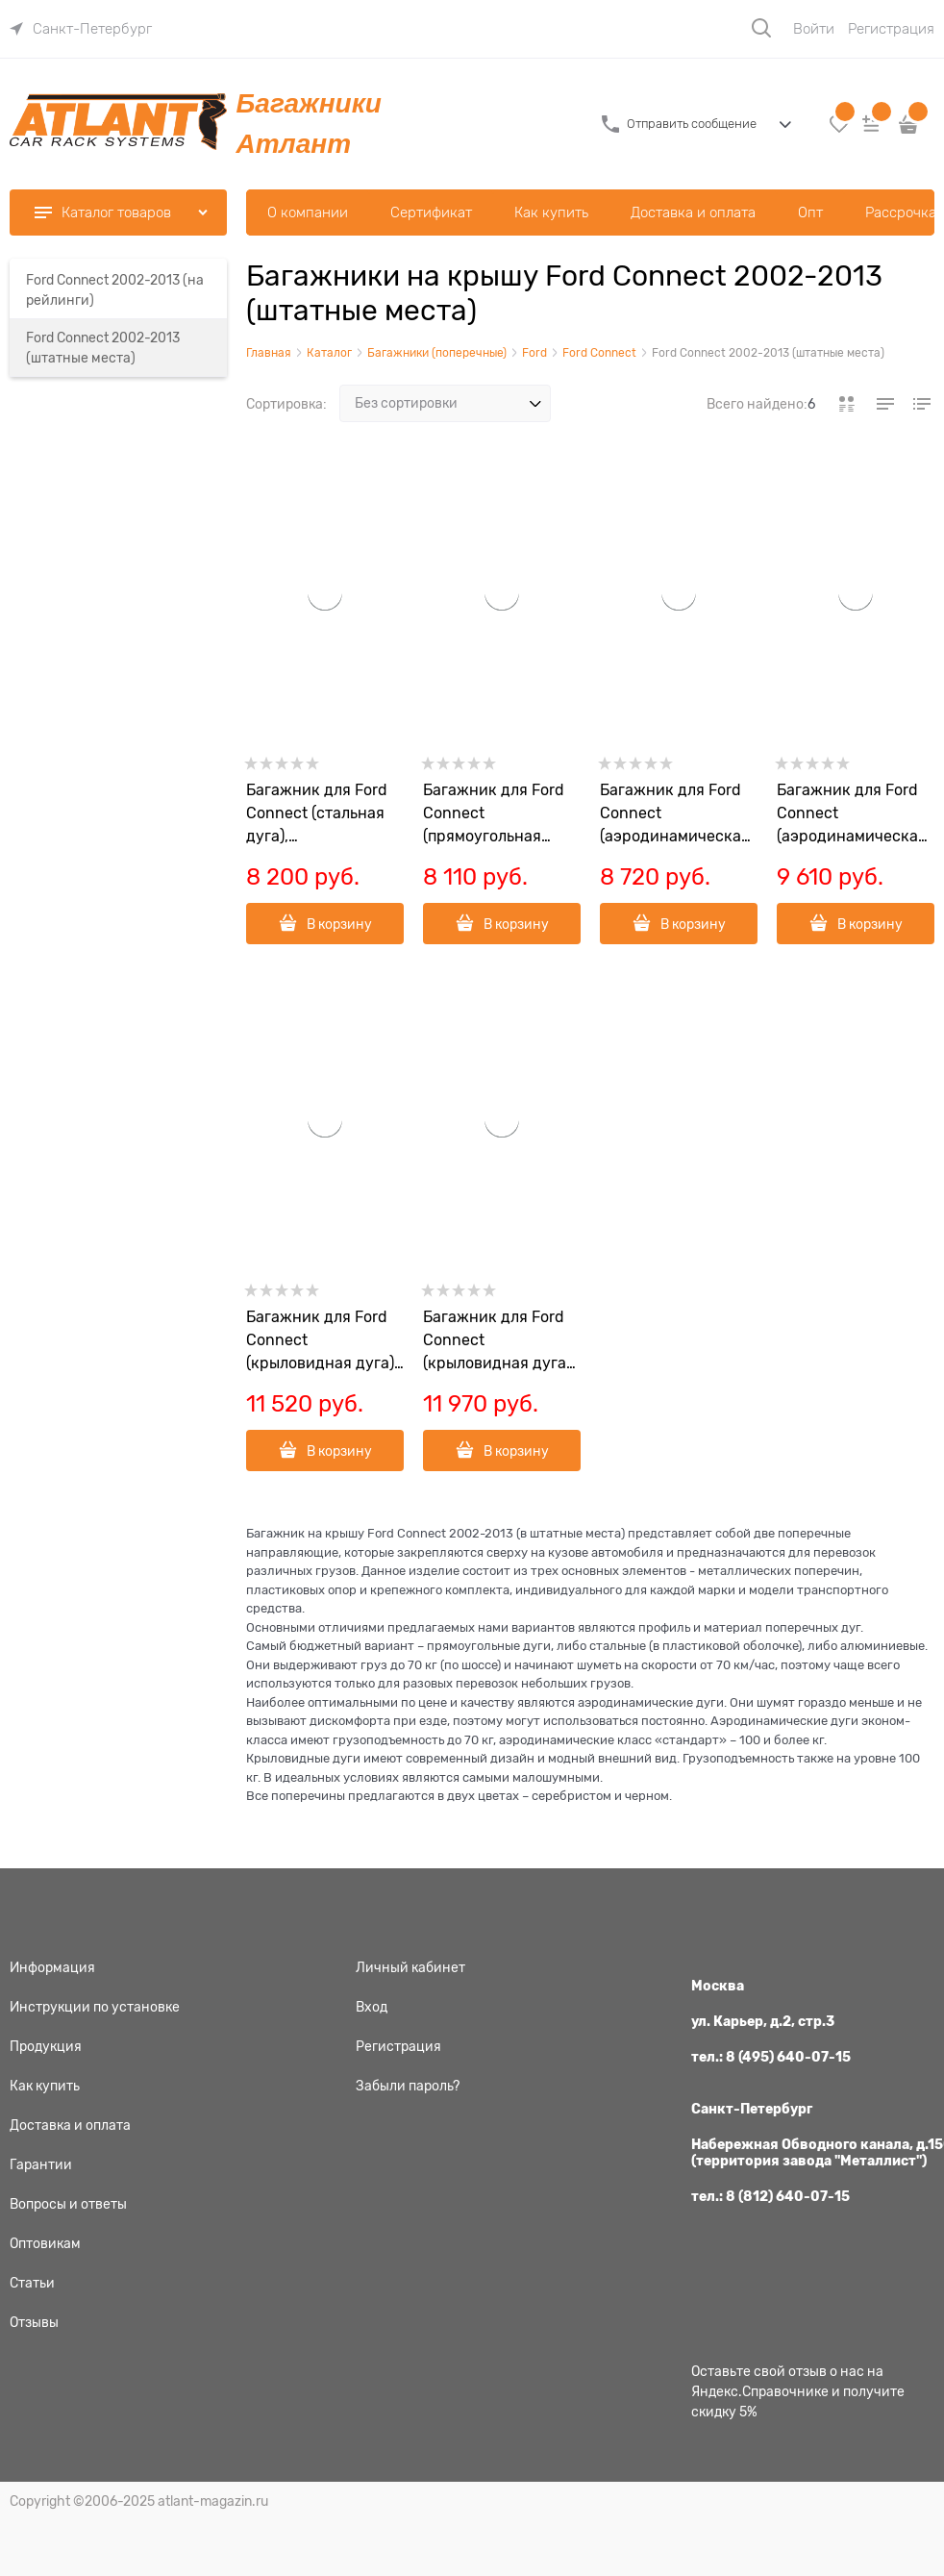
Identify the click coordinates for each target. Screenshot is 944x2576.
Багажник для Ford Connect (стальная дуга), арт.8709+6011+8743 (322, 815)
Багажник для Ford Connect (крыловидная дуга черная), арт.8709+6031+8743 (501, 1342)
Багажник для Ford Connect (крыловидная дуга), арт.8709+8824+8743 (325, 1342)
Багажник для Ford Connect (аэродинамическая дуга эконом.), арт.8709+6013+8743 (678, 815)
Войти (813, 29)
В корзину (339, 924)
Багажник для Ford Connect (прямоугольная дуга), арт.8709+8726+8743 (501, 815)
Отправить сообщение (692, 123)
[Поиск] (761, 28)
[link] (81, 28)
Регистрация (891, 29)
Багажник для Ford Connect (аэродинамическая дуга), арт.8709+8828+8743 (855, 815)
